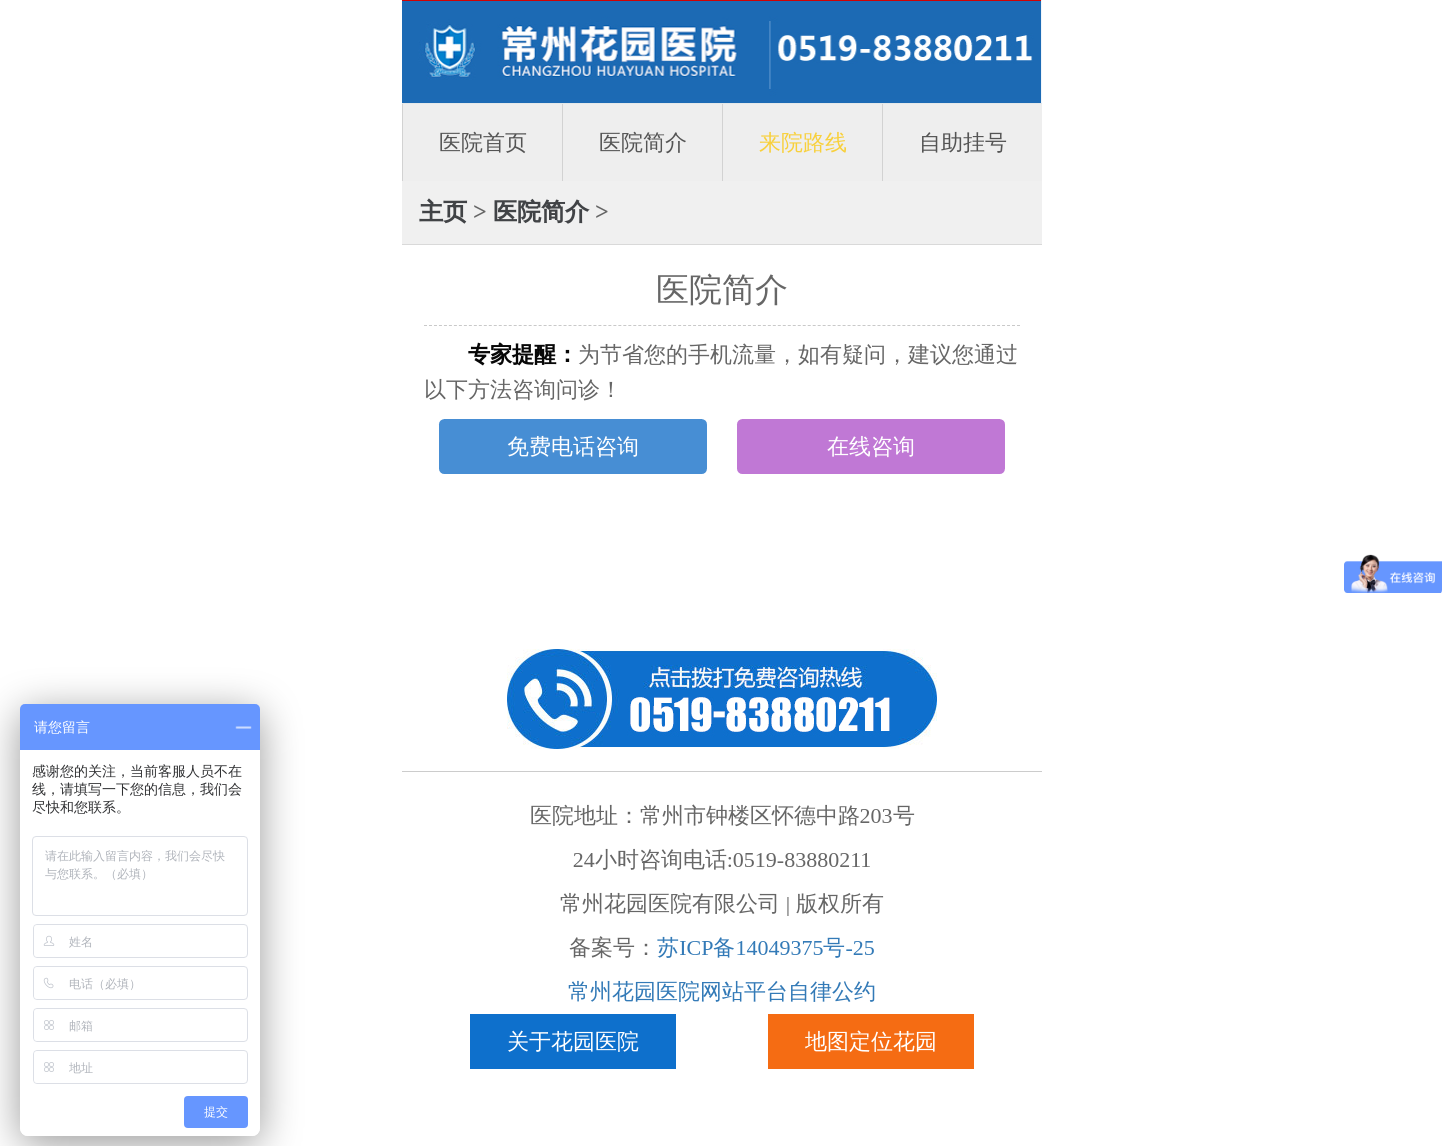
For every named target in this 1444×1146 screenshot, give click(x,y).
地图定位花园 (871, 1041)
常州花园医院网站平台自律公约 (722, 991)
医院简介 (643, 142)
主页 (443, 211)
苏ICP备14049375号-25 (766, 947)
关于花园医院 (573, 1041)
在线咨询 (871, 446)
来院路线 (803, 142)
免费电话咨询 (573, 446)
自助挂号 (963, 142)
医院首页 (483, 142)
